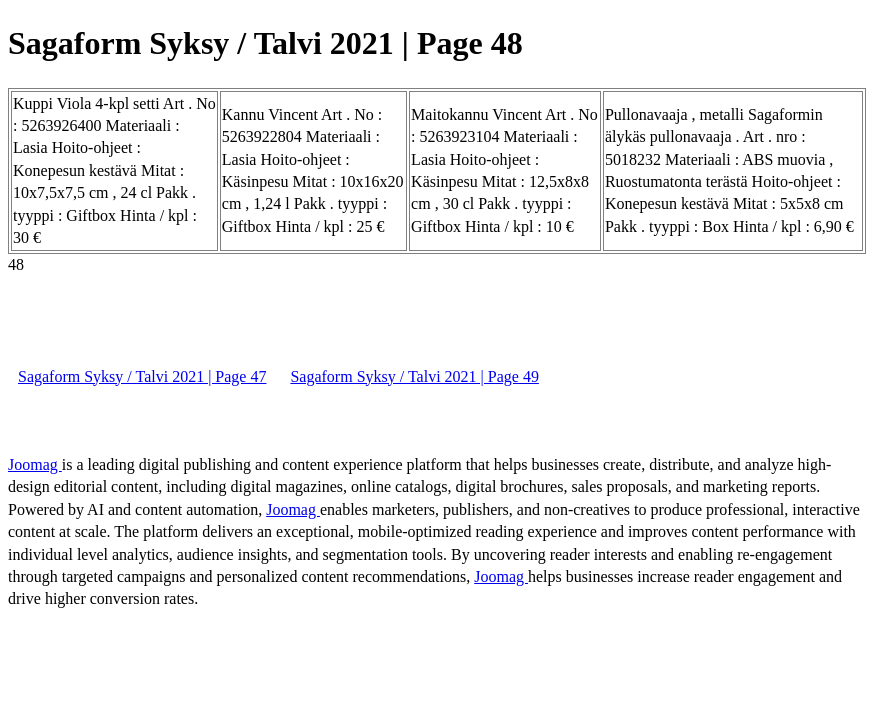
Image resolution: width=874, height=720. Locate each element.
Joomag (35, 464)
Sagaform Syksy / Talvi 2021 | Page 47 (142, 376)
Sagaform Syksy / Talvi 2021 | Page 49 (414, 376)
